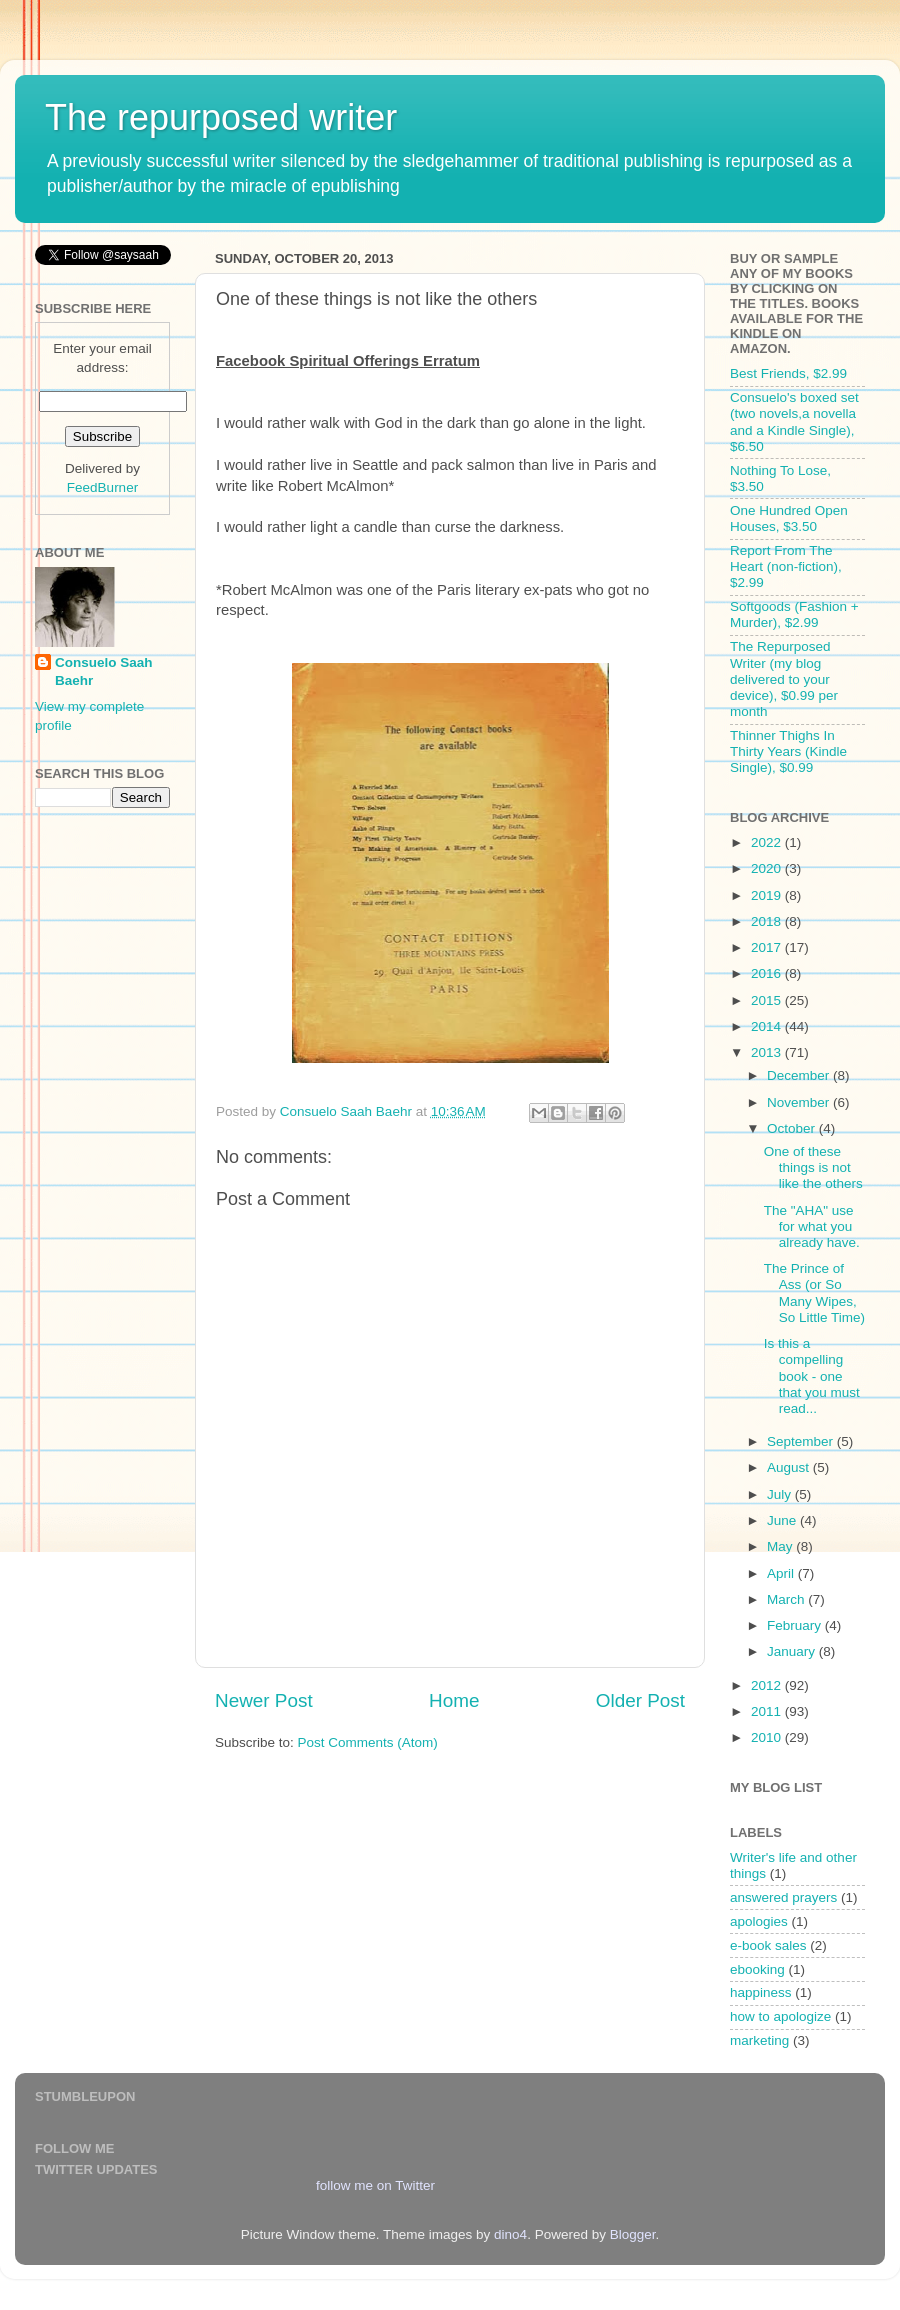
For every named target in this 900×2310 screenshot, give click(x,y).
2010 (768, 1737)
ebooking (757, 1969)
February (796, 1625)
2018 (768, 921)
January (793, 1651)
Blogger (633, 2234)
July (781, 1494)
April (782, 1573)
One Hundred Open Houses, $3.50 (789, 518)
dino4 (510, 2234)
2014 (768, 1026)
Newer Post (264, 1700)
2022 (768, 842)
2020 (768, 868)
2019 (768, 895)
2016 (768, 973)
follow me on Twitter (375, 2185)
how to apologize (780, 2016)
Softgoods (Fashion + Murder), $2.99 (794, 614)
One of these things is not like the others (813, 1167)
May (781, 1546)
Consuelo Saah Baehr (104, 672)
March (787, 1599)
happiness (761, 1992)
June (783, 1520)
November (800, 1102)
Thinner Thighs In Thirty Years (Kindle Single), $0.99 (788, 751)
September (802, 1441)
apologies (759, 1921)
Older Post (640, 1700)
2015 (768, 1000)
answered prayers (783, 1897)
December (800, 1075)
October (793, 1128)
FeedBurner (102, 487)
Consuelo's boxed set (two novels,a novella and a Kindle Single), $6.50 (794, 422)
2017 (768, 947)
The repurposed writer (221, 117)
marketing (759, 2040)
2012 (768, 1685)
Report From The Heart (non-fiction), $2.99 (786, 566)
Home (454, 1700)
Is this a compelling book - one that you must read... (812, 1376)
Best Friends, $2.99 (788, 373)
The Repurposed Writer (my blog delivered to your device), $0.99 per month (784, 679)
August (790, 1467)
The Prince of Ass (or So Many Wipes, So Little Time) (814, 1293)
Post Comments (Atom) (368, 1742)
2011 (768, 1711)
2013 (768, 1052)
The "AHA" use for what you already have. (812, 1226)
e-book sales (768, 1945)
